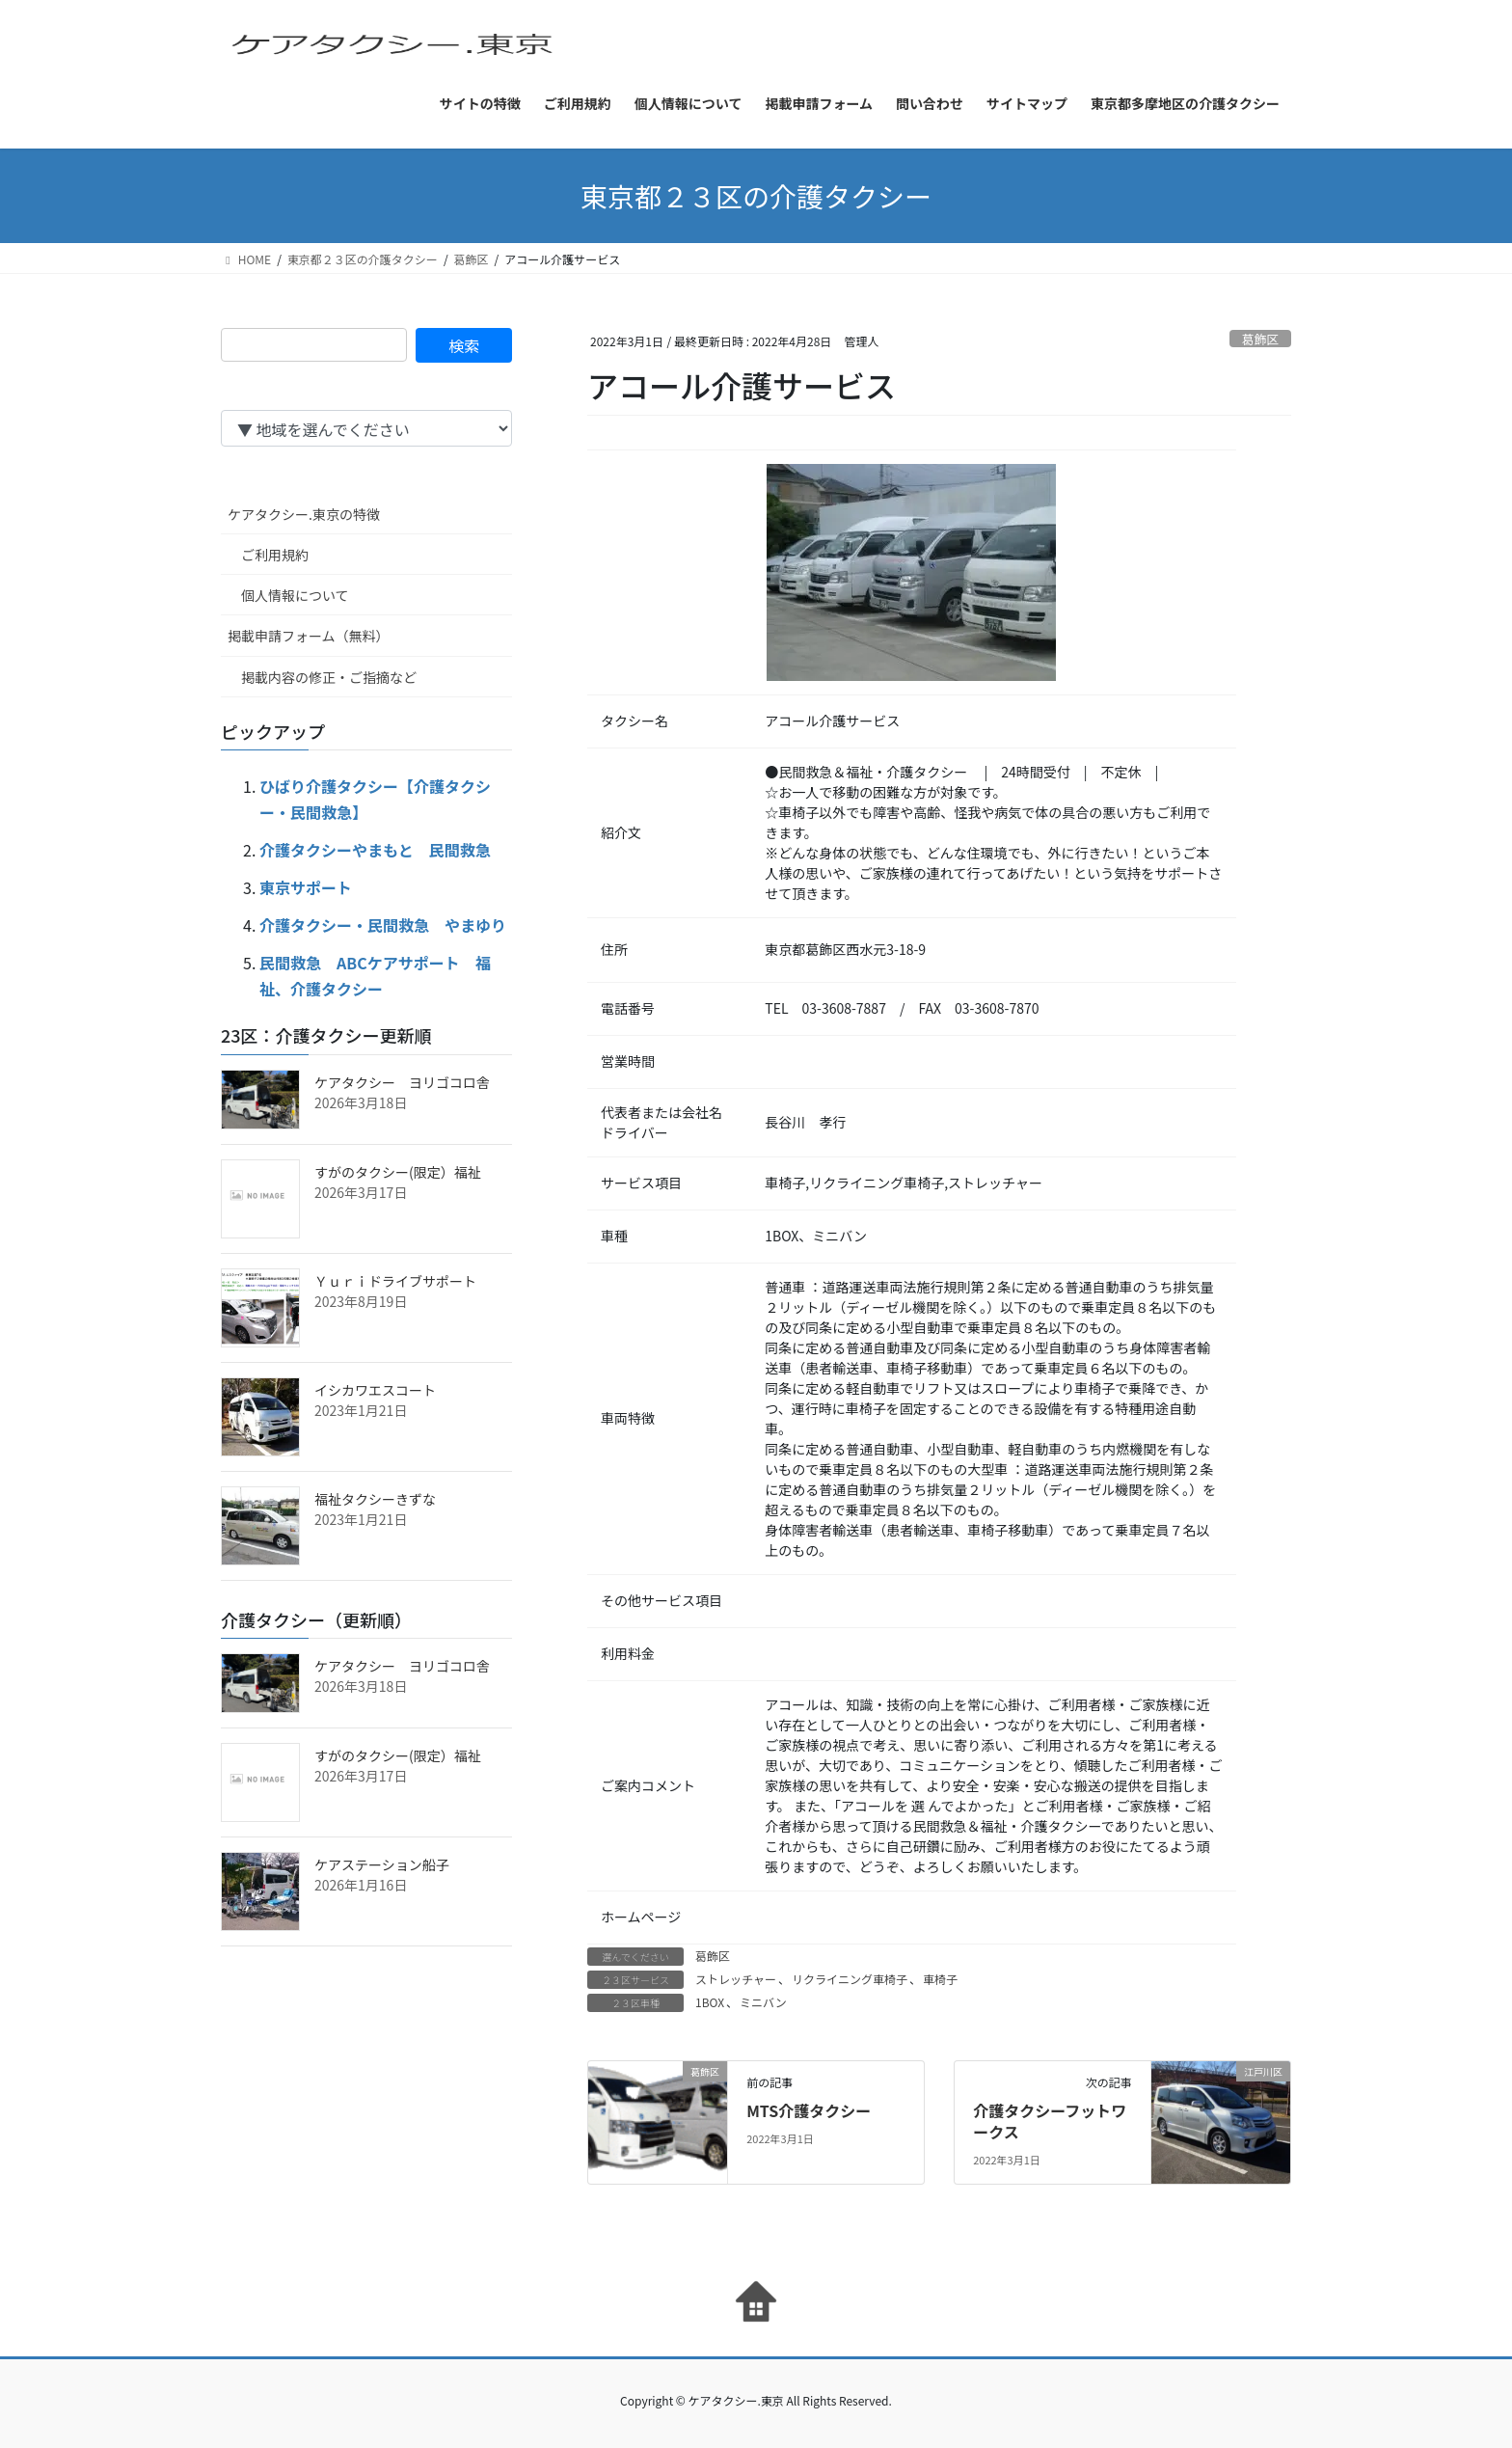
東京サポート (305, 887)
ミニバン (763, 2002)
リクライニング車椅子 (849, 1979)
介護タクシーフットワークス (1049, 2121)
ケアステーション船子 (381, 1864)
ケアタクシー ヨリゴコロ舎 (402, 1082)
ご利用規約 (275, 554)
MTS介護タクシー (808, 2110)
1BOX (709, 2002)
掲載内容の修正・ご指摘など (329, 677)
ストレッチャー (735, 1979)
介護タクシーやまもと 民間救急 (375, 849)
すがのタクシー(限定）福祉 (397, 1172)
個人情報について (295, 595)
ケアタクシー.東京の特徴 (304, 514)
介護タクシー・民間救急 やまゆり (382, 925)
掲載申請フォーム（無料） (309, 635)
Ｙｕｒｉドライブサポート (395, 1281)
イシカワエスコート (375, 1390)
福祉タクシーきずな (375, 1499)
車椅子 (940, 1979)
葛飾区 (1260, 339)
